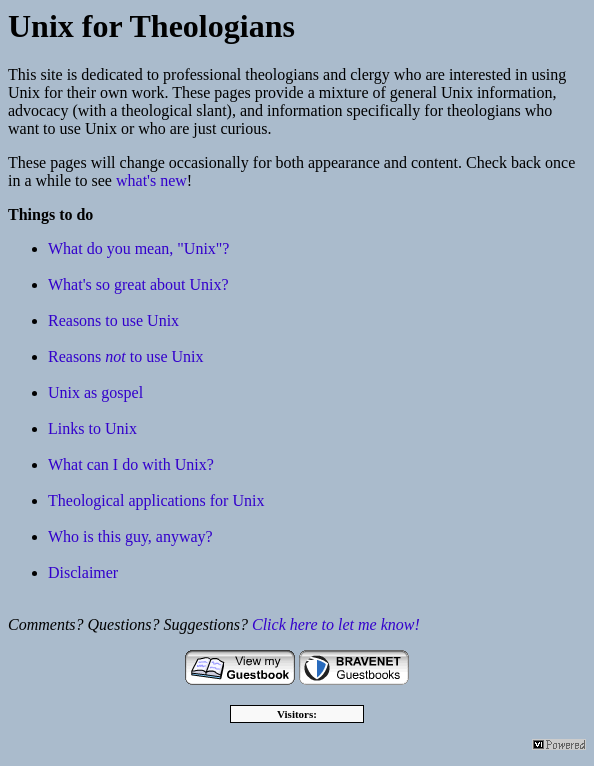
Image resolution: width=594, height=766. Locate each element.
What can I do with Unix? (131, 464)
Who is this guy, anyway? (130, 536)
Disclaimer (83, 572)
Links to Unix (92, 428)
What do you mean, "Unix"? (138, 248)
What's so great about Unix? (138, 284)
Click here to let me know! (336, 624)
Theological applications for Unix (156, 500)
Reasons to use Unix (113, 320)
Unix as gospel (95, 392)
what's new (151, 180)
